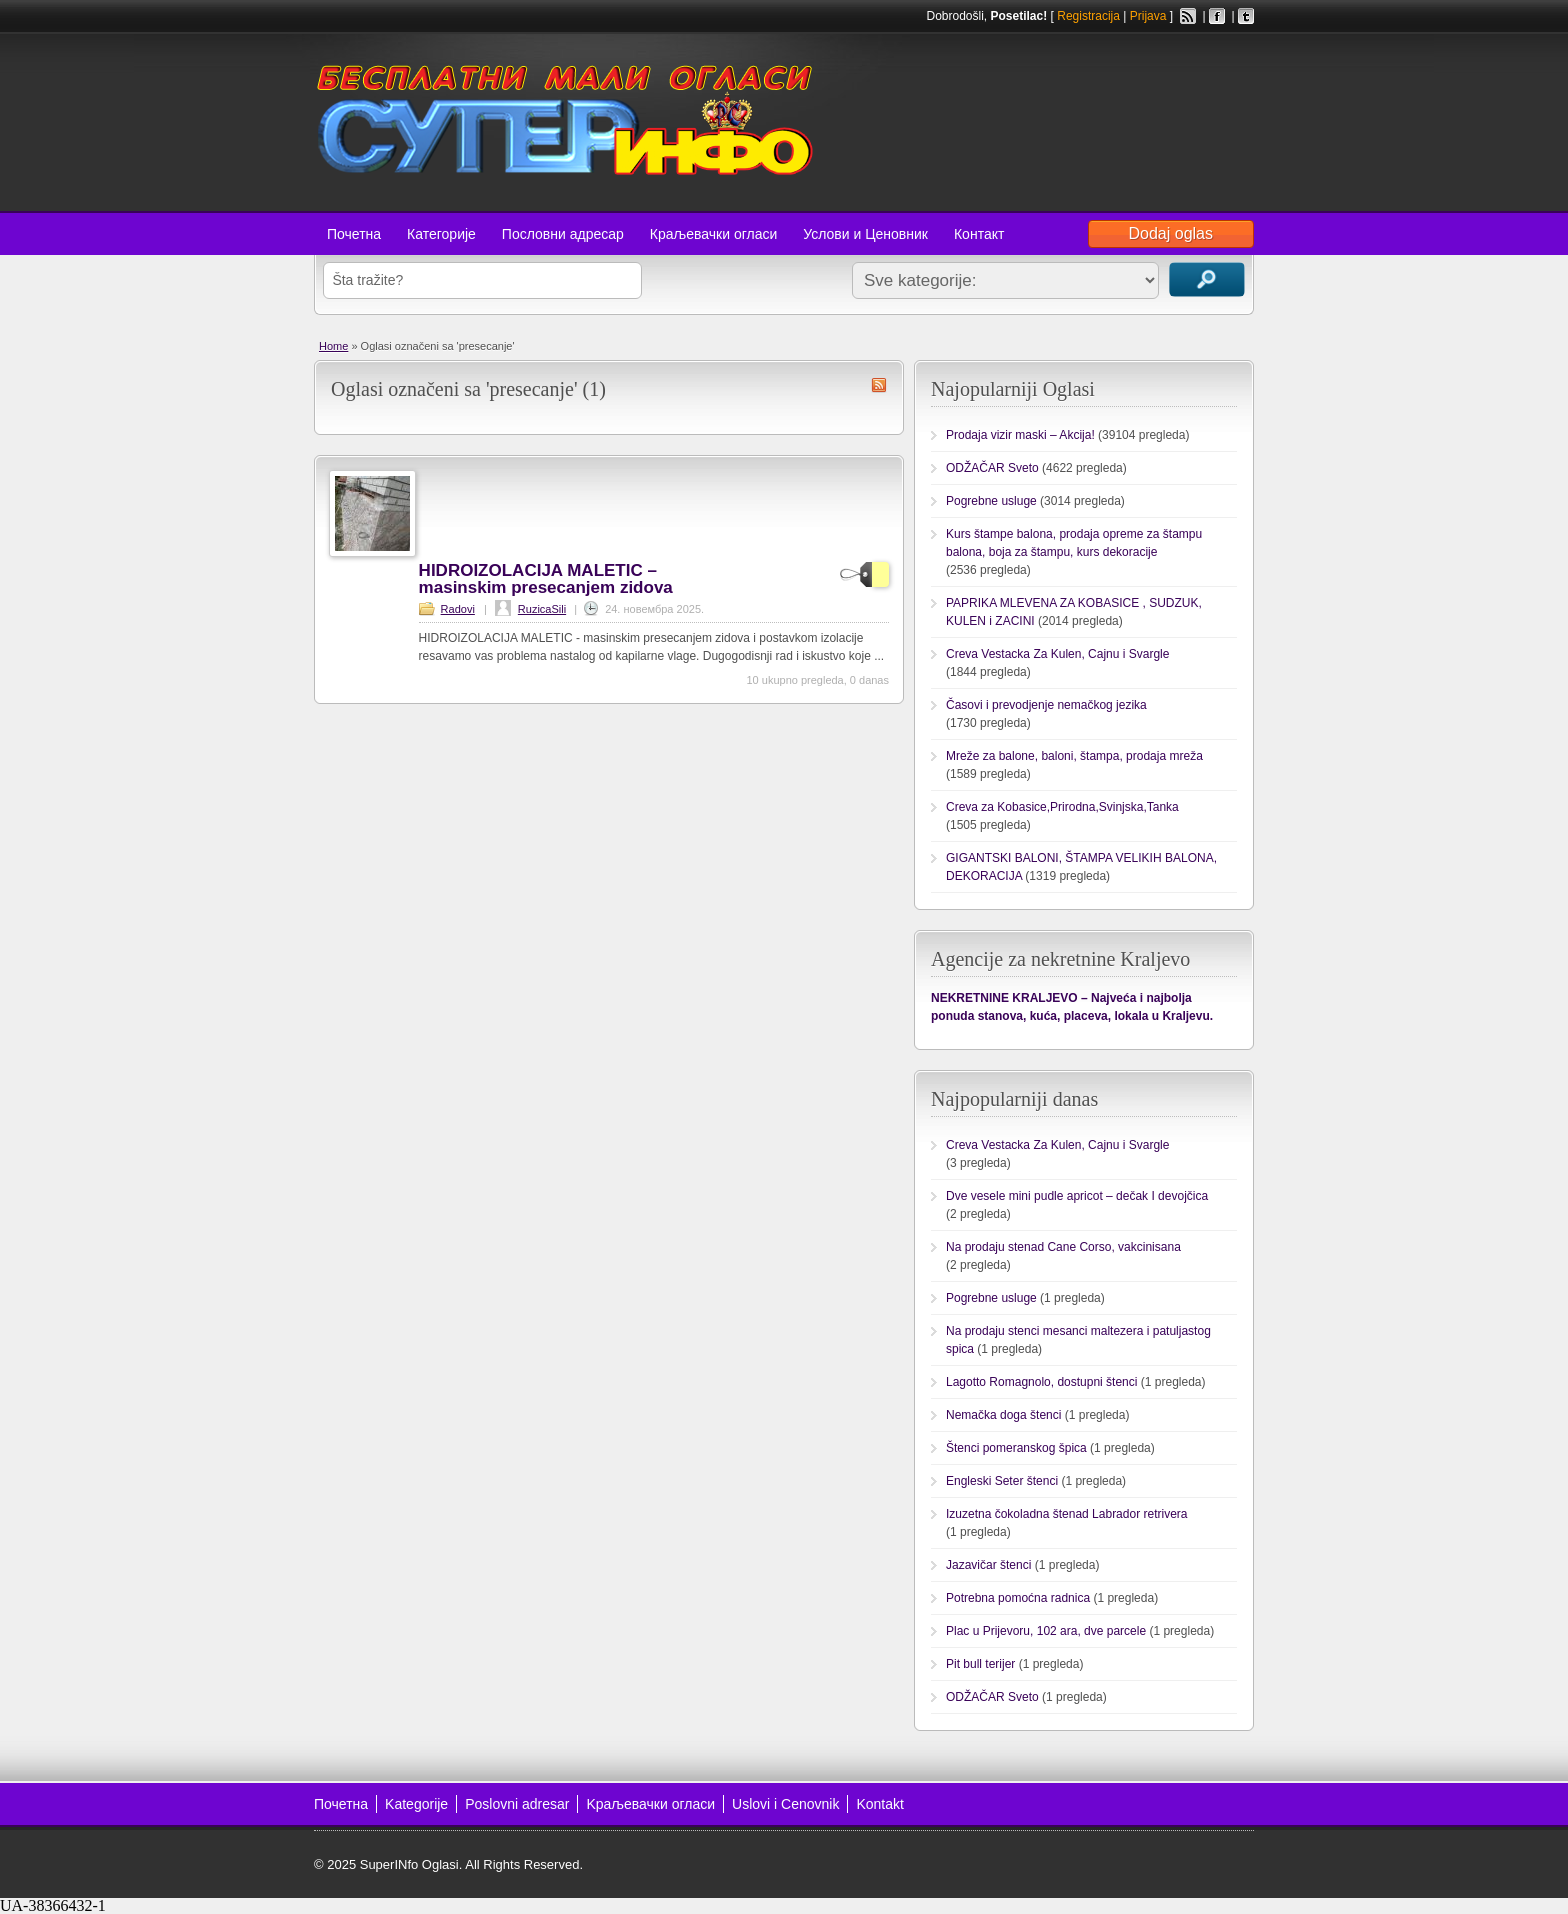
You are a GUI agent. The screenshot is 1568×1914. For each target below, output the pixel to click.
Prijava (1148, 16)
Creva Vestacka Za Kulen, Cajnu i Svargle (1057, 654)
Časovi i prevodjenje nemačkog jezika (1046, 705)
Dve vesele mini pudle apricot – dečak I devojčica (1077, 1196)
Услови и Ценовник (865, 234)
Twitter (1246, 16)
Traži (1207, 279)
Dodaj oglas (1171, 233)
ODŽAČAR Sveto (992, 468)
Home (333, 346)
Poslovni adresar (517, 1804)
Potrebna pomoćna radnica (1018, 1598)
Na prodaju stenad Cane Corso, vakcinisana (1063, 1247)
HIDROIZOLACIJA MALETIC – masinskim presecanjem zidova (546, 579)
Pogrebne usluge (991, 501)
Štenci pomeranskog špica (1016, 1448)
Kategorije (416, 1804)
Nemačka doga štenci (1003, 1415)
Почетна (354, 234)
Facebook (1217, 16)
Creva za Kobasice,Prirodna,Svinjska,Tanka (1062, 807)
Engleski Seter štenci (1002, 1481)
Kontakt (879, 1804)
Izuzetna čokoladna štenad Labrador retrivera (1066, 1514)
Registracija (1088, 16)
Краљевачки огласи (713, 234)
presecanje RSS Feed (879, 385)
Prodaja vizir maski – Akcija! (1020, 435)
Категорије (441, 234)
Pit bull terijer (980, 1664)
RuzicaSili (542, 609)
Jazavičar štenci (988, 1565)
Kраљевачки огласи (650, 1804)
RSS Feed (1188, 16)
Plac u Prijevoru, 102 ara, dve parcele (1046, 1631)
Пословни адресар (563, 234)
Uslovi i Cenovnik (785, 1804)
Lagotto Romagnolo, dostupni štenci (1041, 1382)
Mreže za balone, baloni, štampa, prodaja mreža (1074, 756)
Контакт (979, 234)
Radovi (458, 609)
